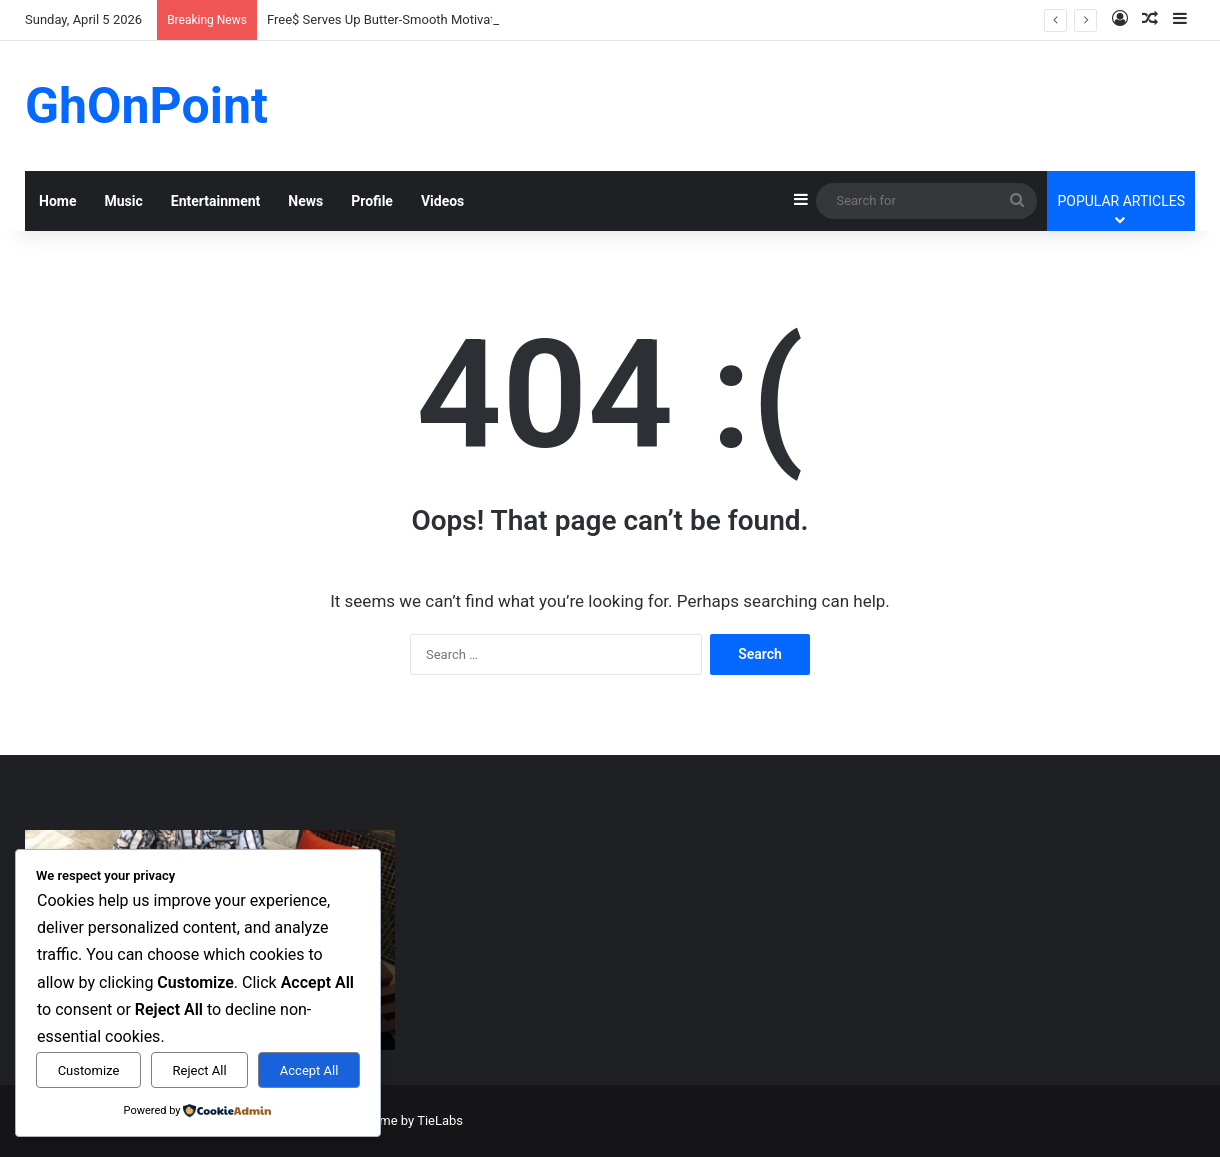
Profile (372, 201)
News (305, 201)
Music (123, 201)
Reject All (200, 1070)
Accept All (309, 1070)
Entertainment (216, 201)
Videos (442, 201)
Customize (89, 1070)
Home (57, 201)
